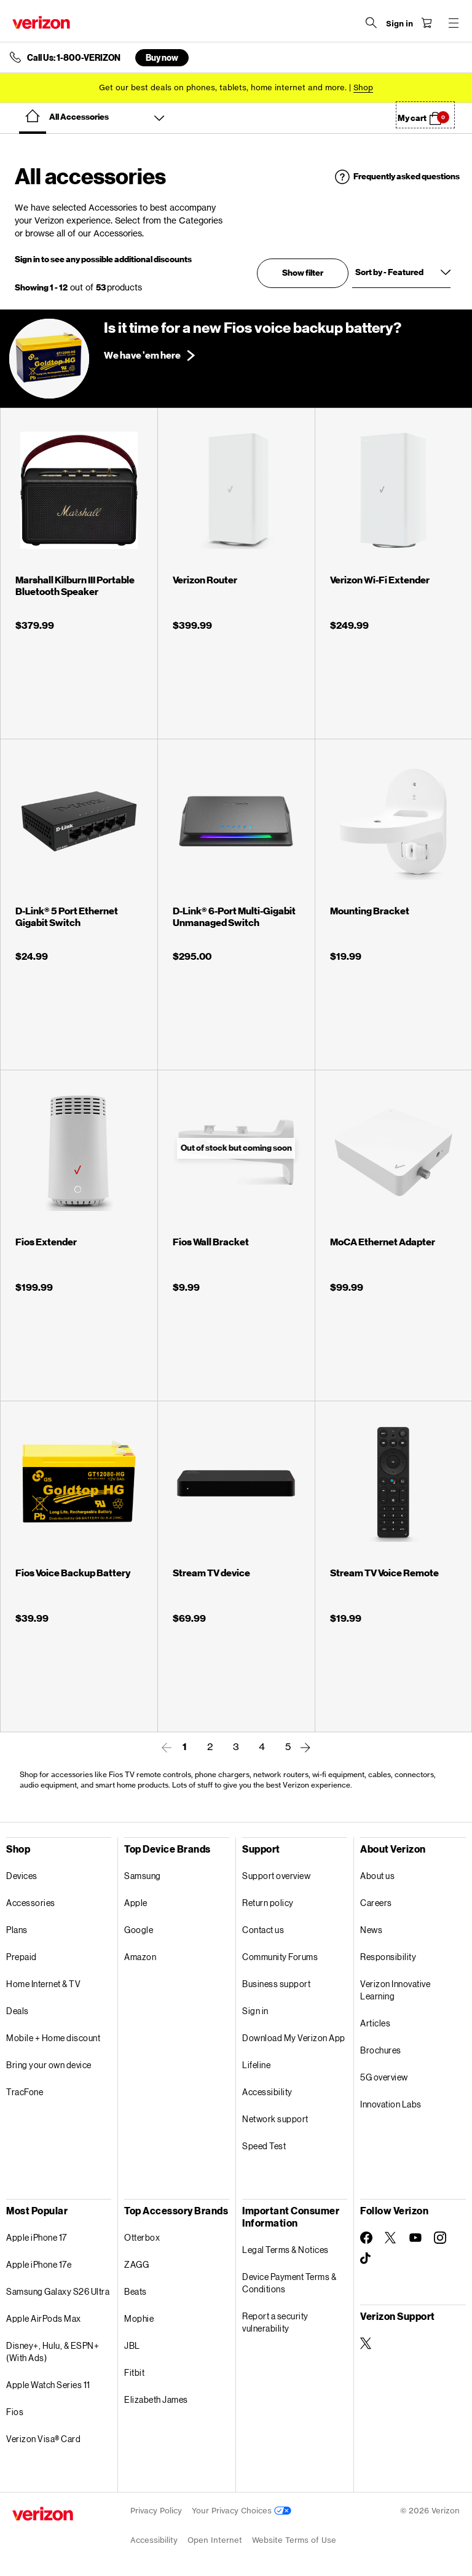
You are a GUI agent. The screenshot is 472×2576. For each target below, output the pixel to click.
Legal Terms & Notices (285, 2249)
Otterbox (142, 2237)
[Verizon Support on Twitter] (366, 2343)
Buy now (162, 57)
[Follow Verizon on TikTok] (366, 2258)
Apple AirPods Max (43, 2318)
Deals (17, 2011)
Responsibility (388, 1956)
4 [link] (262, 1746)
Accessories (30, 1902)
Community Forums (280, 1956)
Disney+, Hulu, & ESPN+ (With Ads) (52, 2351)
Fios (14, 2412)
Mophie (139, 2318)
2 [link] (210, 1746)
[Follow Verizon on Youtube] (415, 2238)
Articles (375, 2023)
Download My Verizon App (293, 2038)
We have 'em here (142, 355)
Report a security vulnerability (275, 2322)
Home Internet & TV (43, 1984)
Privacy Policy (156, 2510)
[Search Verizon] (371, 22)
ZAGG (136, 2264)
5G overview (384, 2077)
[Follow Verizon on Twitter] (391, 2238)
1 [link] (185, 1747)
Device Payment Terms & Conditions (289, 2282)
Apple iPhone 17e (38, 2264)
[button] (425, 114)
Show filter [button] (302, 273)
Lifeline (256, 2065)
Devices (21, 1875)
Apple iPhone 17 (36, 2237)
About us (377, 1875)
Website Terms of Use (294, 2540)
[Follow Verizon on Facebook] (366, 2238)
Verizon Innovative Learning (395, 1990)
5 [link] (288, 1746)
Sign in (255, 2011)
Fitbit (134, 2372)
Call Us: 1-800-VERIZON (73, 57)
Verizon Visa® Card (43, 2439)
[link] (166, 1748)
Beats (135, 2291)
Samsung (142, 1875)
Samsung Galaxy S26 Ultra (57, 2291)
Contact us (263, 1929)
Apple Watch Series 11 (48, 2384)
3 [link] (236, 1746)
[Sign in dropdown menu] (399, 24)
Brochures (380, 2050)
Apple (136, 1902)
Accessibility (267, 2092)
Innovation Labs (391, 2104)
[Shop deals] (363, 87)
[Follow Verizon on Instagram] (440, 2238)
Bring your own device (49, 2065)
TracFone (24, 2092)
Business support (276, 1984)
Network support (275, 2119)
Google (138, 1929)
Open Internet (214, 2540)
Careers (376, 1902)
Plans (17, 1929)
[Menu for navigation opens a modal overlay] (453, 22)
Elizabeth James (156, 2399)
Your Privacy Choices (241, 2510)
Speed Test (264, 2146)
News (371, 1929)
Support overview (276, 1875)
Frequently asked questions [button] (406, 176)
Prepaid (21, 1956)
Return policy (268, 1902)
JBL (132, 2345)
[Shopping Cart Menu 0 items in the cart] (426, 22)
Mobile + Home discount (53, 2038)
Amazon (140, 1956)
